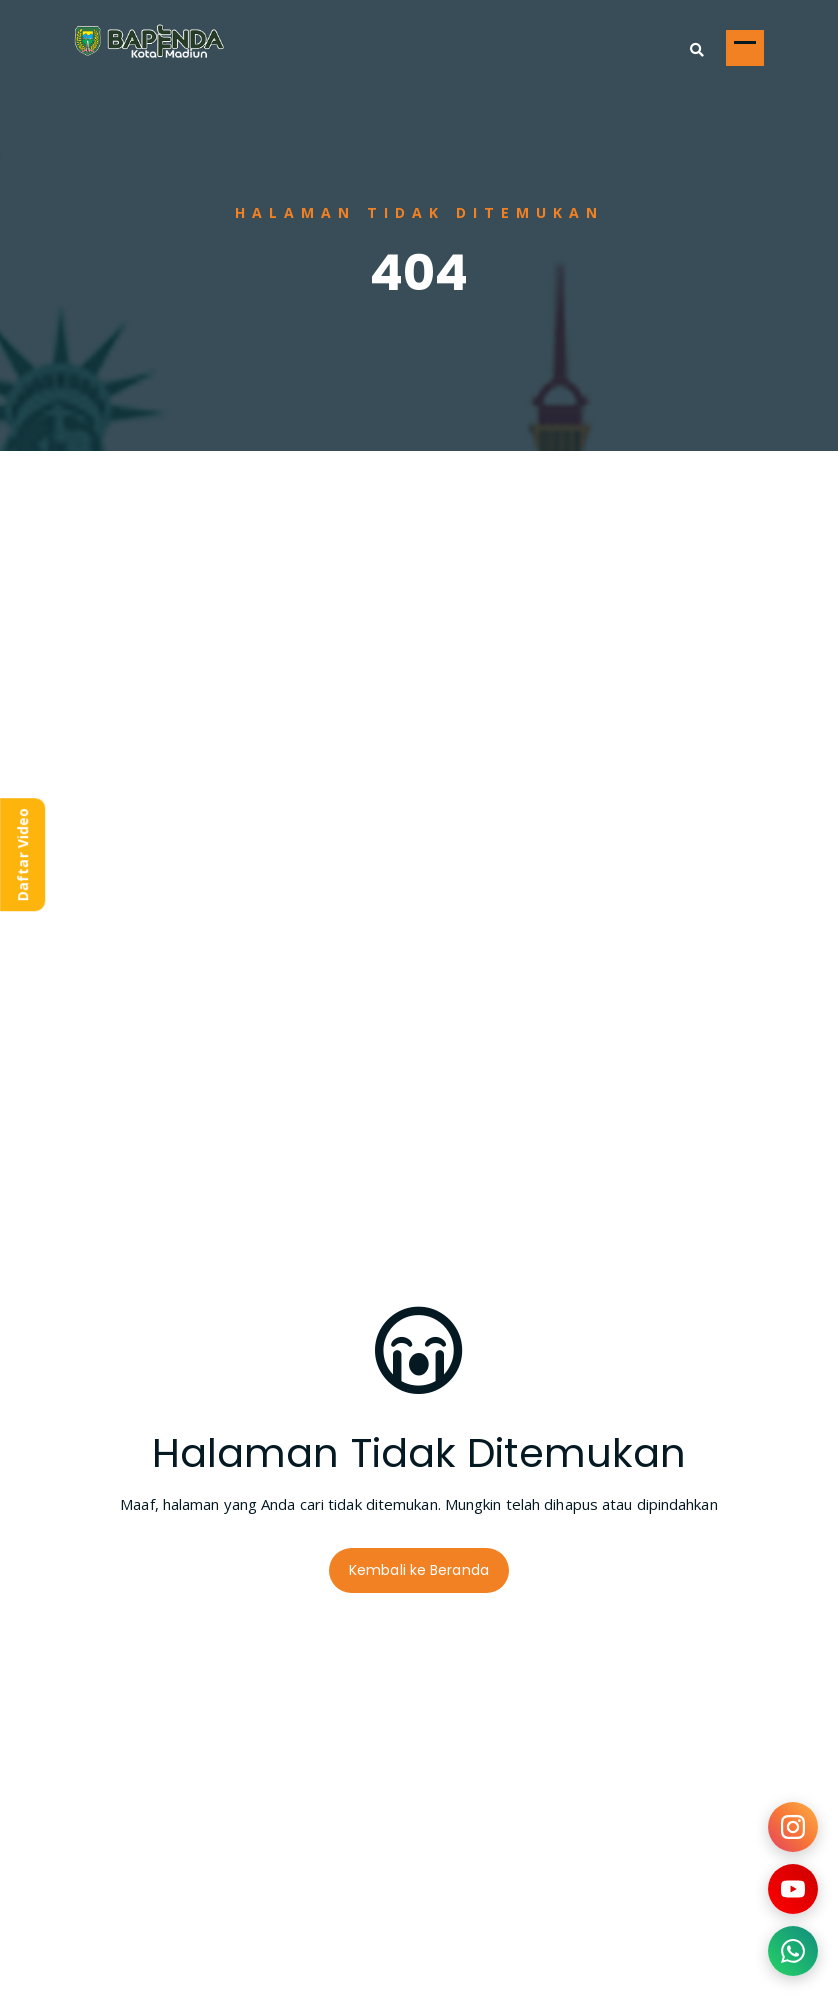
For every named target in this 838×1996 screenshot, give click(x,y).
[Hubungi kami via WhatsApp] (793, 1951)
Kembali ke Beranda (419, 1570)
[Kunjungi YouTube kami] (793, 1889)
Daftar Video (22, 854)
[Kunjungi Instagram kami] (793, 1827)
